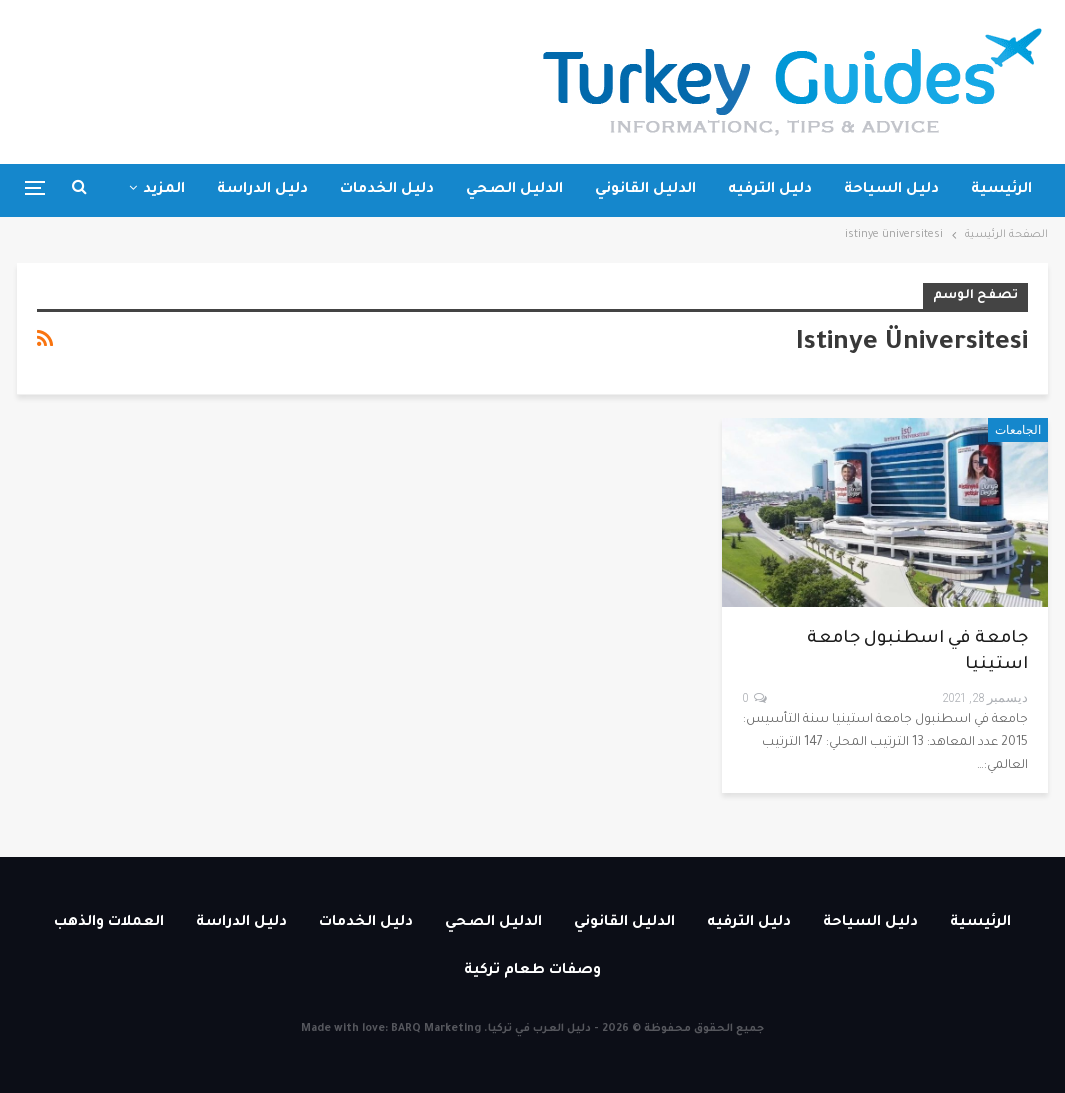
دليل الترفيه (770, 190)
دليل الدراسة (262, 190)
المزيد (164, 190)
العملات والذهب (109, 923)
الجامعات (1018, 430)
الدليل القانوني (645, 190)
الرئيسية (1001, 190)
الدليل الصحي (514, 190)
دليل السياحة (891, 190)
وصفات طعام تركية (532, 971)
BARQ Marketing (436, 1029)
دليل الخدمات (387, 190)
